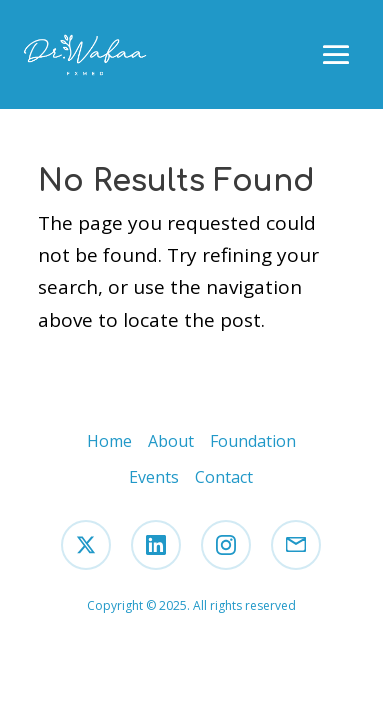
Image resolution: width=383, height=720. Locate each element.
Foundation (253, 441)
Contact (224, 477)
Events (154, 477)
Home (109, 441)
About (171, 441)
